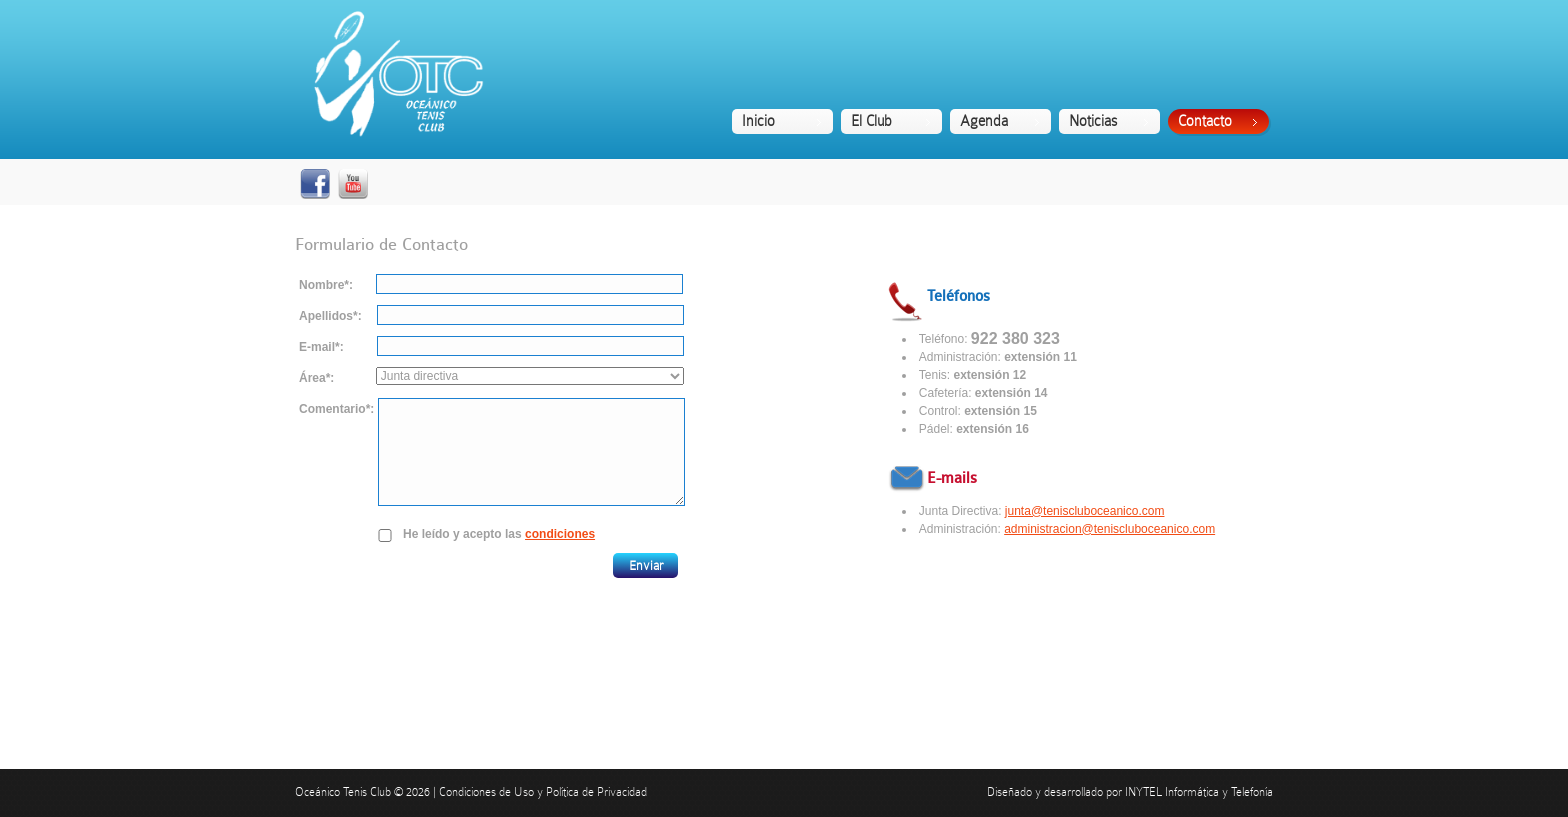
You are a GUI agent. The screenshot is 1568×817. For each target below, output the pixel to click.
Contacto (1205, 121)
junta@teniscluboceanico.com (1085, 511)
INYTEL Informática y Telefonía (1199, 792)
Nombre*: (326, 285)
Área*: (316, 378)
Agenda (984, 121)
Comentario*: (336, 409)
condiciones (560, 534)
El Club (871, 121)
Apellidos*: (330, 316)
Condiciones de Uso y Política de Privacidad (543, 792)
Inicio (758, 121)
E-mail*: (321, 347)
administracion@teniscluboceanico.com (1109, 529)
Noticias (1093, 121)
